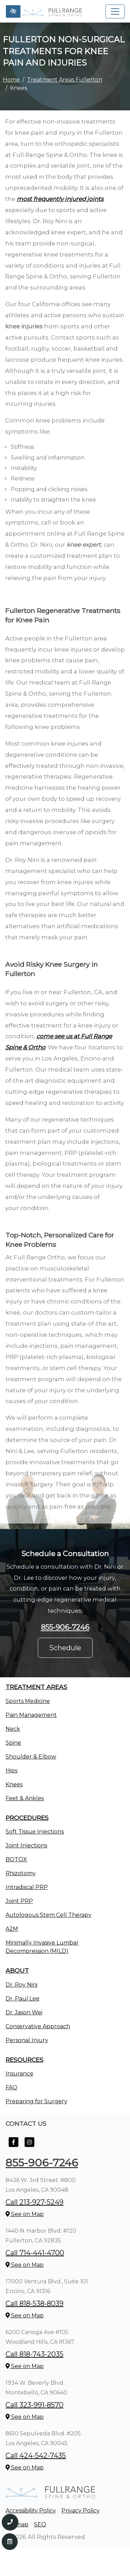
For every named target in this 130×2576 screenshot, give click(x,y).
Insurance (19, 2073)
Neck (13, 1729)
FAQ (11, 2087)
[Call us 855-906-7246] (10, 2522)
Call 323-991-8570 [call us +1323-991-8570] (34, 2405)
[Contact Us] (10, 2541)
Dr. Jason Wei (24, 2012)
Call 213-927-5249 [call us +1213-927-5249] (34, 2202)
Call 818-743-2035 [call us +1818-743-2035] (34, 2354)
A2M (12, 1928)
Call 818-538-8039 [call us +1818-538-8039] (34, 2303)
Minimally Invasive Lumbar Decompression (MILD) (42, 1946)
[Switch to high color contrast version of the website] (13, 11)
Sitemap (17, 2524)
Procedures (27, 1817)
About (17, 1970)
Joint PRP (19, 1901)
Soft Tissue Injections (35, 1831)
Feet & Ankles (25, 1798)
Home (11, 79)
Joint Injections (26, 1845)
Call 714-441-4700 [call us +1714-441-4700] (35, 2253)
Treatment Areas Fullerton (64, 79)
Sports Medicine (28, 1701)
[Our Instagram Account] (29, 2145)
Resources (24, 2059)
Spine (13, 1742)
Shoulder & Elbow (31, 1756)
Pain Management (31, 1715)
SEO (40, 2524)
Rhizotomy (21, 1873)
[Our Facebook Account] (13, 2145)
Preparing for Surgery (36, 2101)
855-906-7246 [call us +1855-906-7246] (65, 1627)
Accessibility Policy (31, 2510)
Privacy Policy (80, 2510)
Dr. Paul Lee (23, 1998)
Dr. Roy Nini (21, 1984)
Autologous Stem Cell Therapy (49, 1915)
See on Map (25, 2214)
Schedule (65, 1648)
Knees (14, 1784)
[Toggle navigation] (115, 11)
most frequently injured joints (60, 198)
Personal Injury (27, 2040)
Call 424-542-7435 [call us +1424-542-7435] (36, 2455)
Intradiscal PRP (27, 1887)
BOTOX (16, 1859)
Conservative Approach (38, 2026)
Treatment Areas (36, 1686)
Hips (11, 1770)
